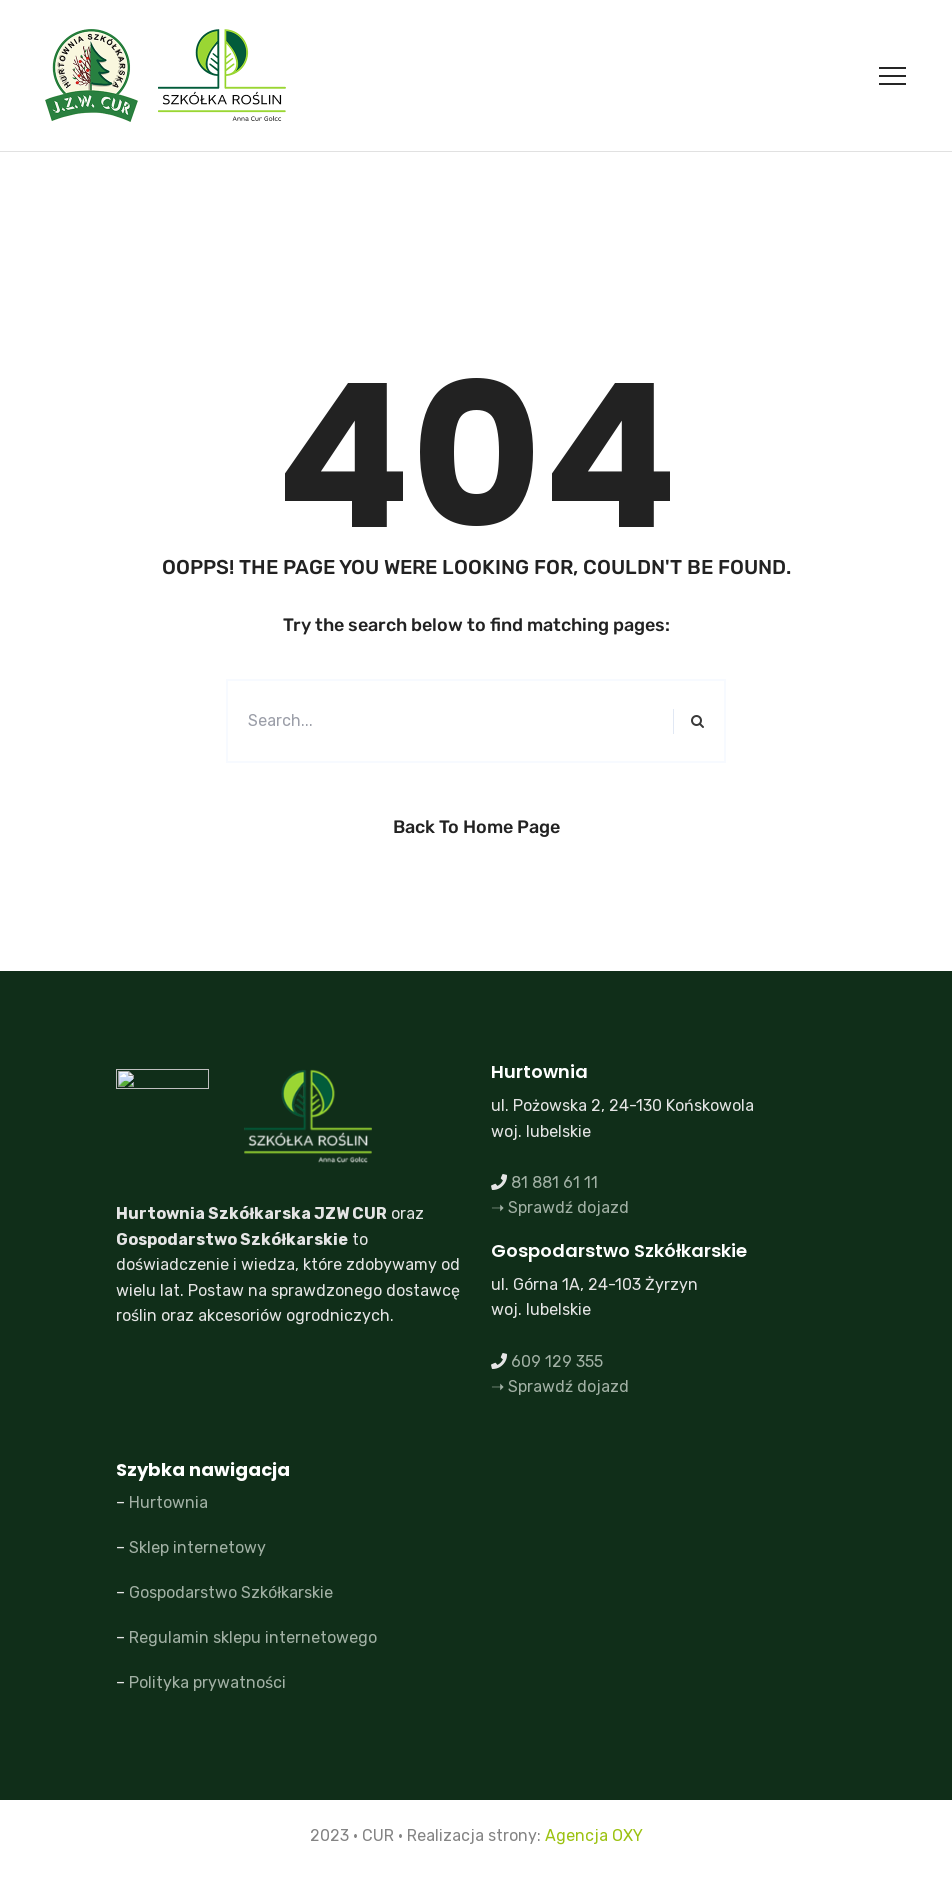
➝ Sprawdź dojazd (560, 1207)
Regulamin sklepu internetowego (253, 1637)
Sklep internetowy (197, 1547)
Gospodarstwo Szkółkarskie (231, 1592)
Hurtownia (168, 1502)
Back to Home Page (476, 827)
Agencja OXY (594, 1835)
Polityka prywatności (207, 1682)
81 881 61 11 (554, 1182)
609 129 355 (557, 1361)
